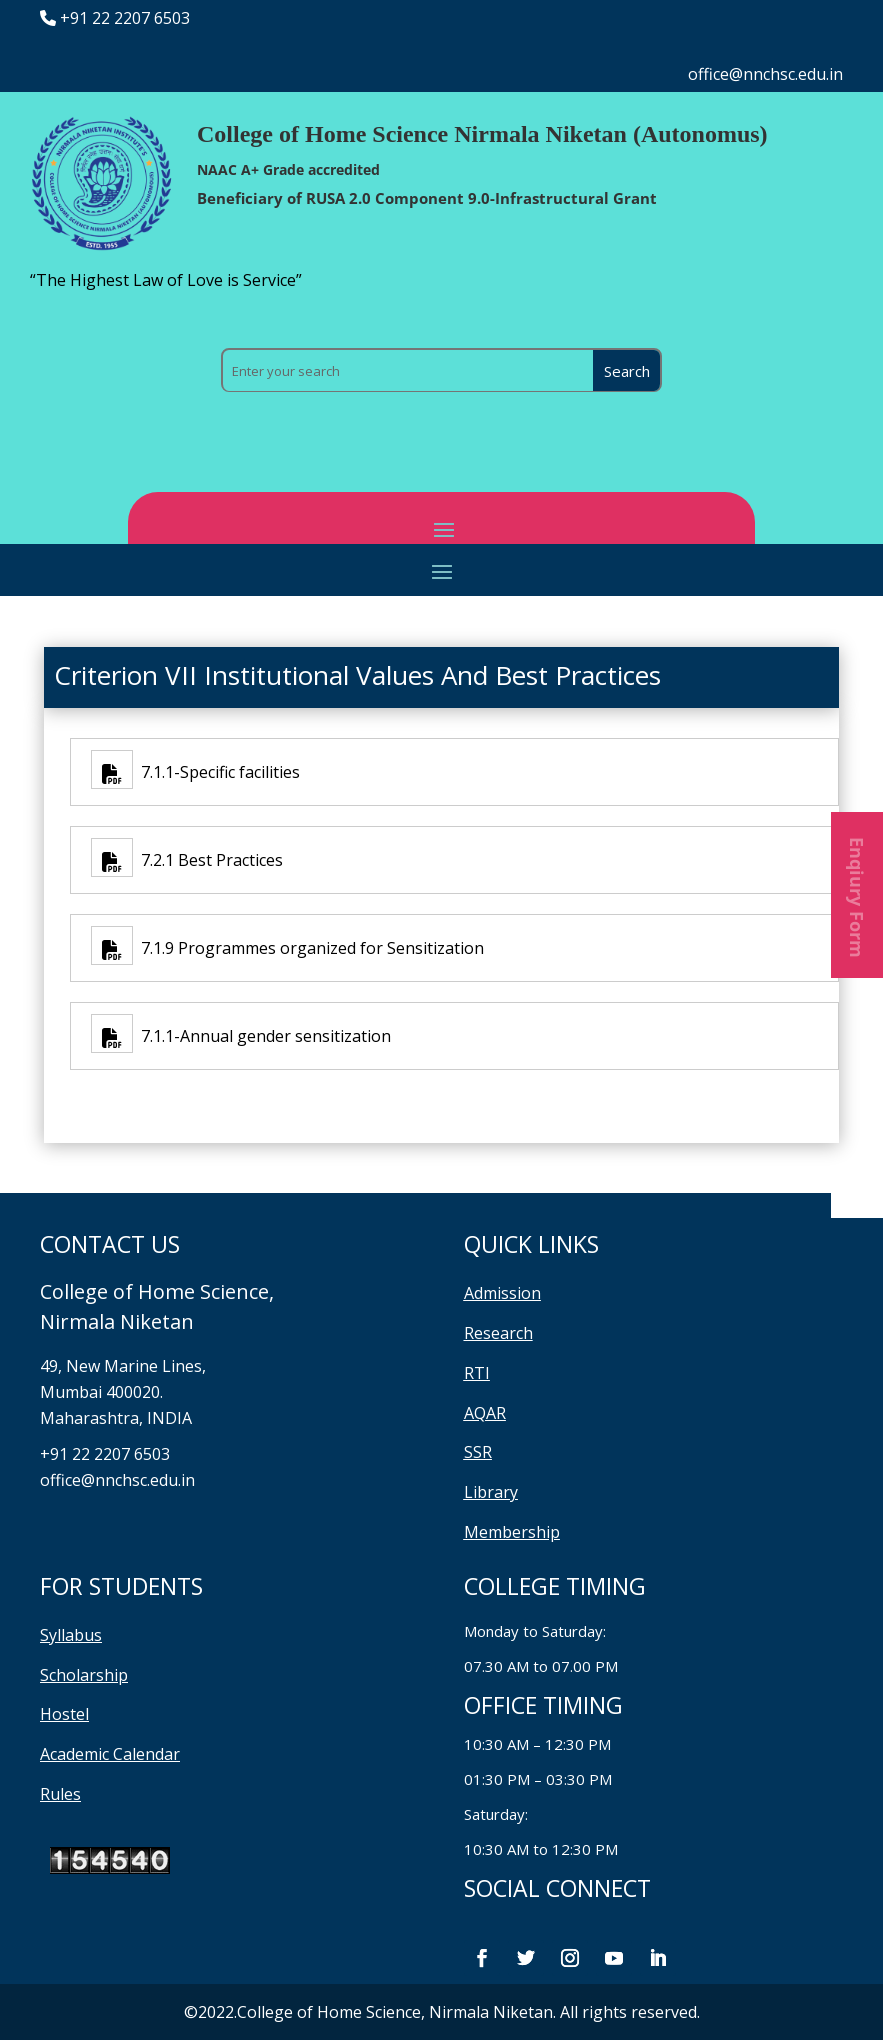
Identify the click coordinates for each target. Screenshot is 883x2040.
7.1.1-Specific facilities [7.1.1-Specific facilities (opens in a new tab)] (216, 772)
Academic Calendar (110, 1754)
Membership (512, 1532)
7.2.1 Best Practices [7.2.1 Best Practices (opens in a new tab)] (208, 860)
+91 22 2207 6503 (125, 18)
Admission (502, 1293)
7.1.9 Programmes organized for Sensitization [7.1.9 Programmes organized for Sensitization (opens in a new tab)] (308, 948)
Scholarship (84, 1675)
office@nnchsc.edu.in (765, 74)
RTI (477, 1373)
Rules (60, 1794)
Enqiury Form (857, 895)
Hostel (64, 1714)
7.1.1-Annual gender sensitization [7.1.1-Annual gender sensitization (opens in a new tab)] (262, 1036)
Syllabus (71, 1635)
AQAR (485, 1413)
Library (491, 1492)
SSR (478, 1452)
